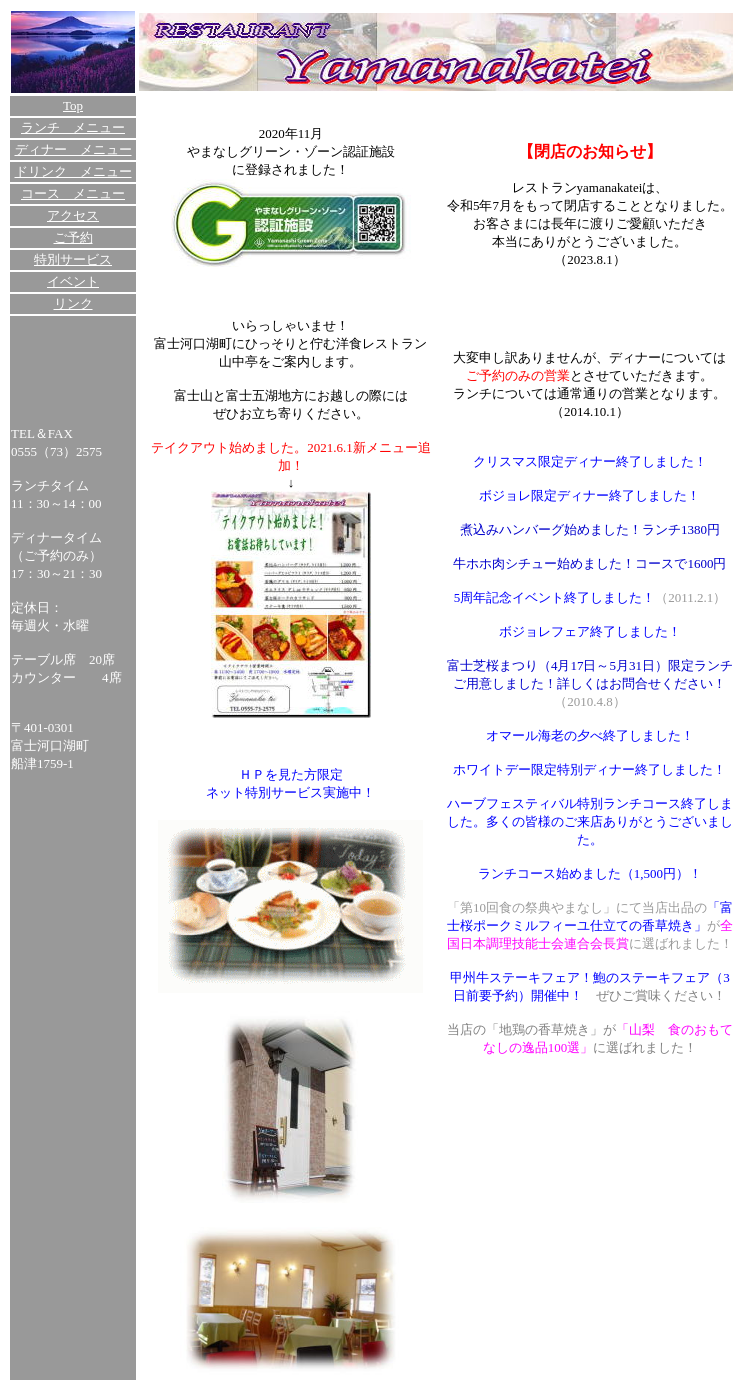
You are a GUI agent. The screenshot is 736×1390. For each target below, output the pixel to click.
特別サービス (73, 259)
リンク (73, 303)
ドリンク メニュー (73, 171)
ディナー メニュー (73, 149)
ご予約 (73, 237)
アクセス (73, 215)
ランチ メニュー (73, 127)
